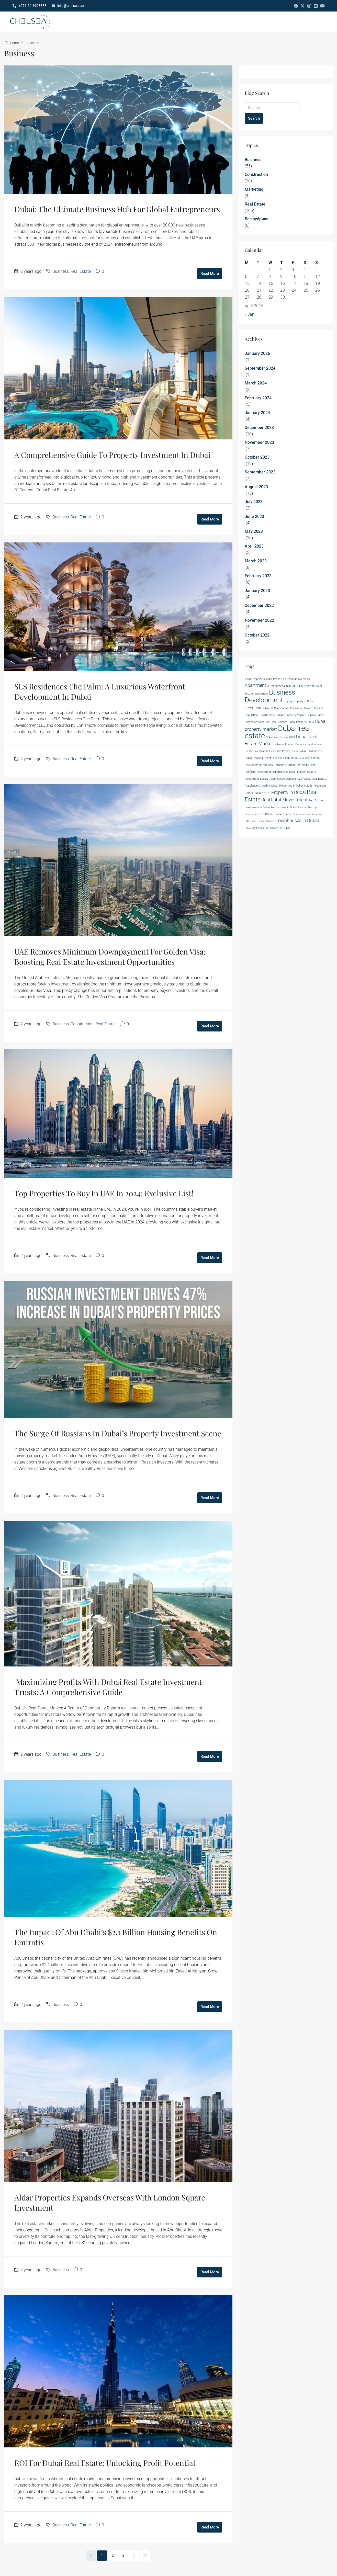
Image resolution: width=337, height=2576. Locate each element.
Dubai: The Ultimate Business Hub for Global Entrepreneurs (117, 209)
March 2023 (256, 561)
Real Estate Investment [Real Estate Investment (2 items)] (284, 799)
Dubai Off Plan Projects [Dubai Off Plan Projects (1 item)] (272, 722)
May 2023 (254, 531)
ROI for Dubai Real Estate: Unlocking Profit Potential (104, 2463)
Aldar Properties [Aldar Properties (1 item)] (255, 679)
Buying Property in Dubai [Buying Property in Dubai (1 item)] (299, 701)
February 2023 (258, 575)
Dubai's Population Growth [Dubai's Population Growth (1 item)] (296, 708)
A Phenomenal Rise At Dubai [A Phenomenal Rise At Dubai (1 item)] (285, 686)
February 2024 (258, 397)
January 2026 (257, 353)
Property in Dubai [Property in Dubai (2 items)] (288, 792)
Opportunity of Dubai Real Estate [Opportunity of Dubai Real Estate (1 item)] (306, 778)
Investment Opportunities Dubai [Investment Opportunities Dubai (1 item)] (276, 772)
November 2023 (259, 442)
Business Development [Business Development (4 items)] (270, 696)
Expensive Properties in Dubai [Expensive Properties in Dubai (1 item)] (287, 751)
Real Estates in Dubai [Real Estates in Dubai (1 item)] (284, 807)
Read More (209, 273)
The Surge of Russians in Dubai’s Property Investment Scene (117, 1433)
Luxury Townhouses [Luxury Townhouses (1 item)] (272, 778)
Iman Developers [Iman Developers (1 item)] (301, 758)
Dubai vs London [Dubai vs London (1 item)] (284, 744)
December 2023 (259, 427)
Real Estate (81, 271)
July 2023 (254, 501)
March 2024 (256, 383)
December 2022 (259, 605)
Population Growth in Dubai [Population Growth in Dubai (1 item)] (261, 785)
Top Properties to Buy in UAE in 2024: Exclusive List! (104, 1193)
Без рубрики (256, 219)
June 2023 (254, 516)
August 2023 (256, 486)
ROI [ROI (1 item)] (262, 814)
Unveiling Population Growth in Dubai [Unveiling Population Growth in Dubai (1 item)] (267, 828)
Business (60, 271)
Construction (82, 1024)
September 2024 (260, 368)
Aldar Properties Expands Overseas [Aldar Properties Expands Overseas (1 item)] (288, 679)
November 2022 (259, 620)
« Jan (249, 314)
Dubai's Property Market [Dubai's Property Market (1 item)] (291, 715)
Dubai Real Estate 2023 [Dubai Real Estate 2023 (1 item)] (280, 737)
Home (14, 43)
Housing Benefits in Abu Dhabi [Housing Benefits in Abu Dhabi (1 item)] (271, 758)
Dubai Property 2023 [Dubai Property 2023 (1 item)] (301, 722)
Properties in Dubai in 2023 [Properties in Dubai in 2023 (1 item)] (295, 785)
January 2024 (257, 412)
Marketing (254, 189)
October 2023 (257, 457)
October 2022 (257, 635)
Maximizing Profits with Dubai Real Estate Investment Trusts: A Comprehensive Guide (108, 1687)
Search (254, 118)
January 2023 (257, 590)
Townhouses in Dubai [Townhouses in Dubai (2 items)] (297, 820)
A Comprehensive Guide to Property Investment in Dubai (112, 455)
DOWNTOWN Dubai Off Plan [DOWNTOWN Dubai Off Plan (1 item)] (262, 708)
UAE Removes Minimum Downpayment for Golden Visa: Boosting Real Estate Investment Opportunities (110, 956)
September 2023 (260, 472)
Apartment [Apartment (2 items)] (255, 685)
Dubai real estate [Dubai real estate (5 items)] (278, 732)
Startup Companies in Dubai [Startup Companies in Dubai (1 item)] (300, 814)
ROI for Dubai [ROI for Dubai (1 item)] (273, 814)
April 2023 (254, 546)
